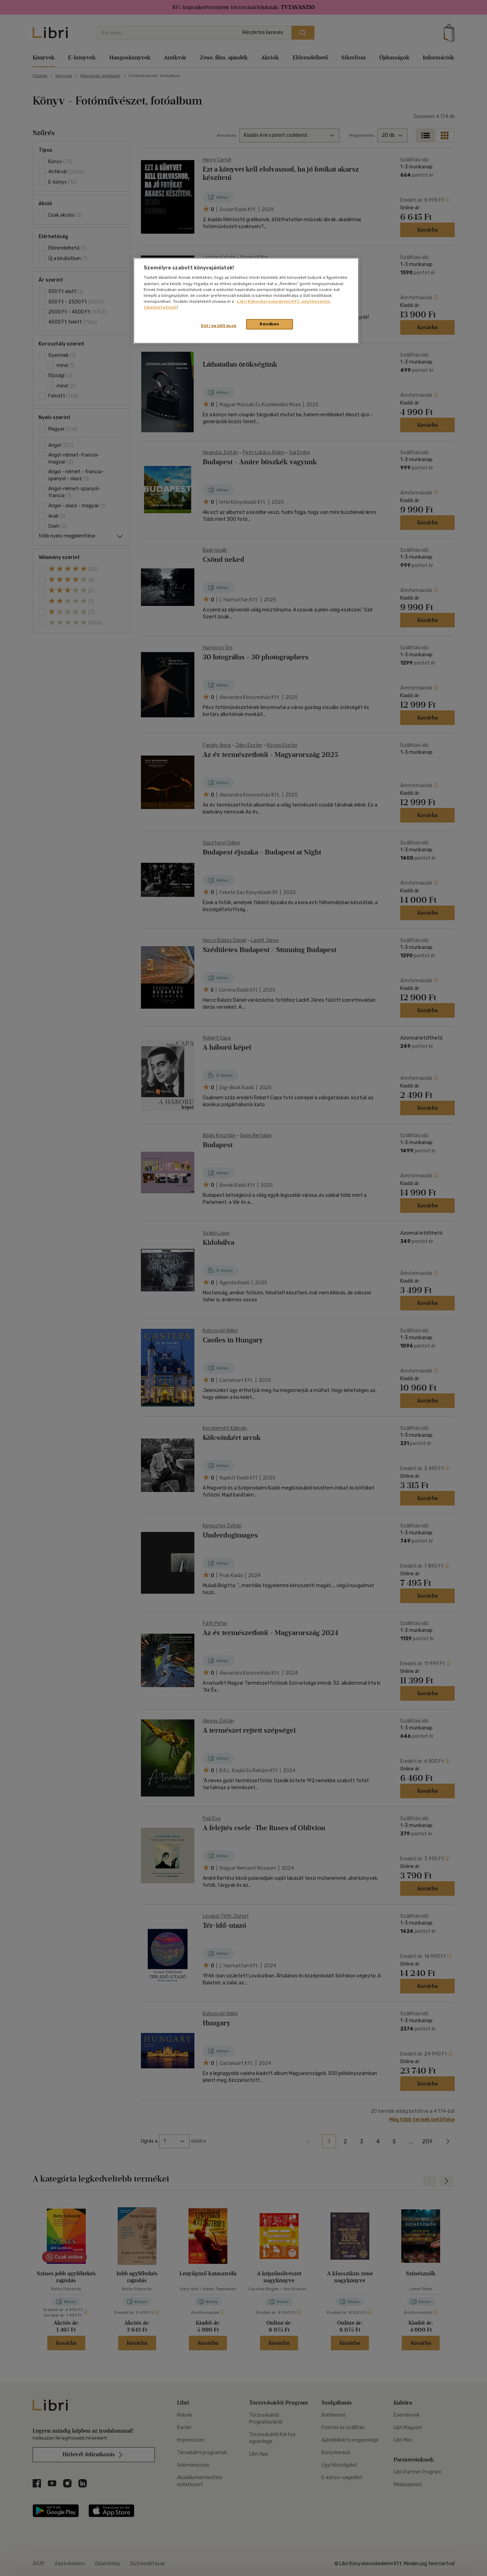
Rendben (269, 324)
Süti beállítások (218, 325)
